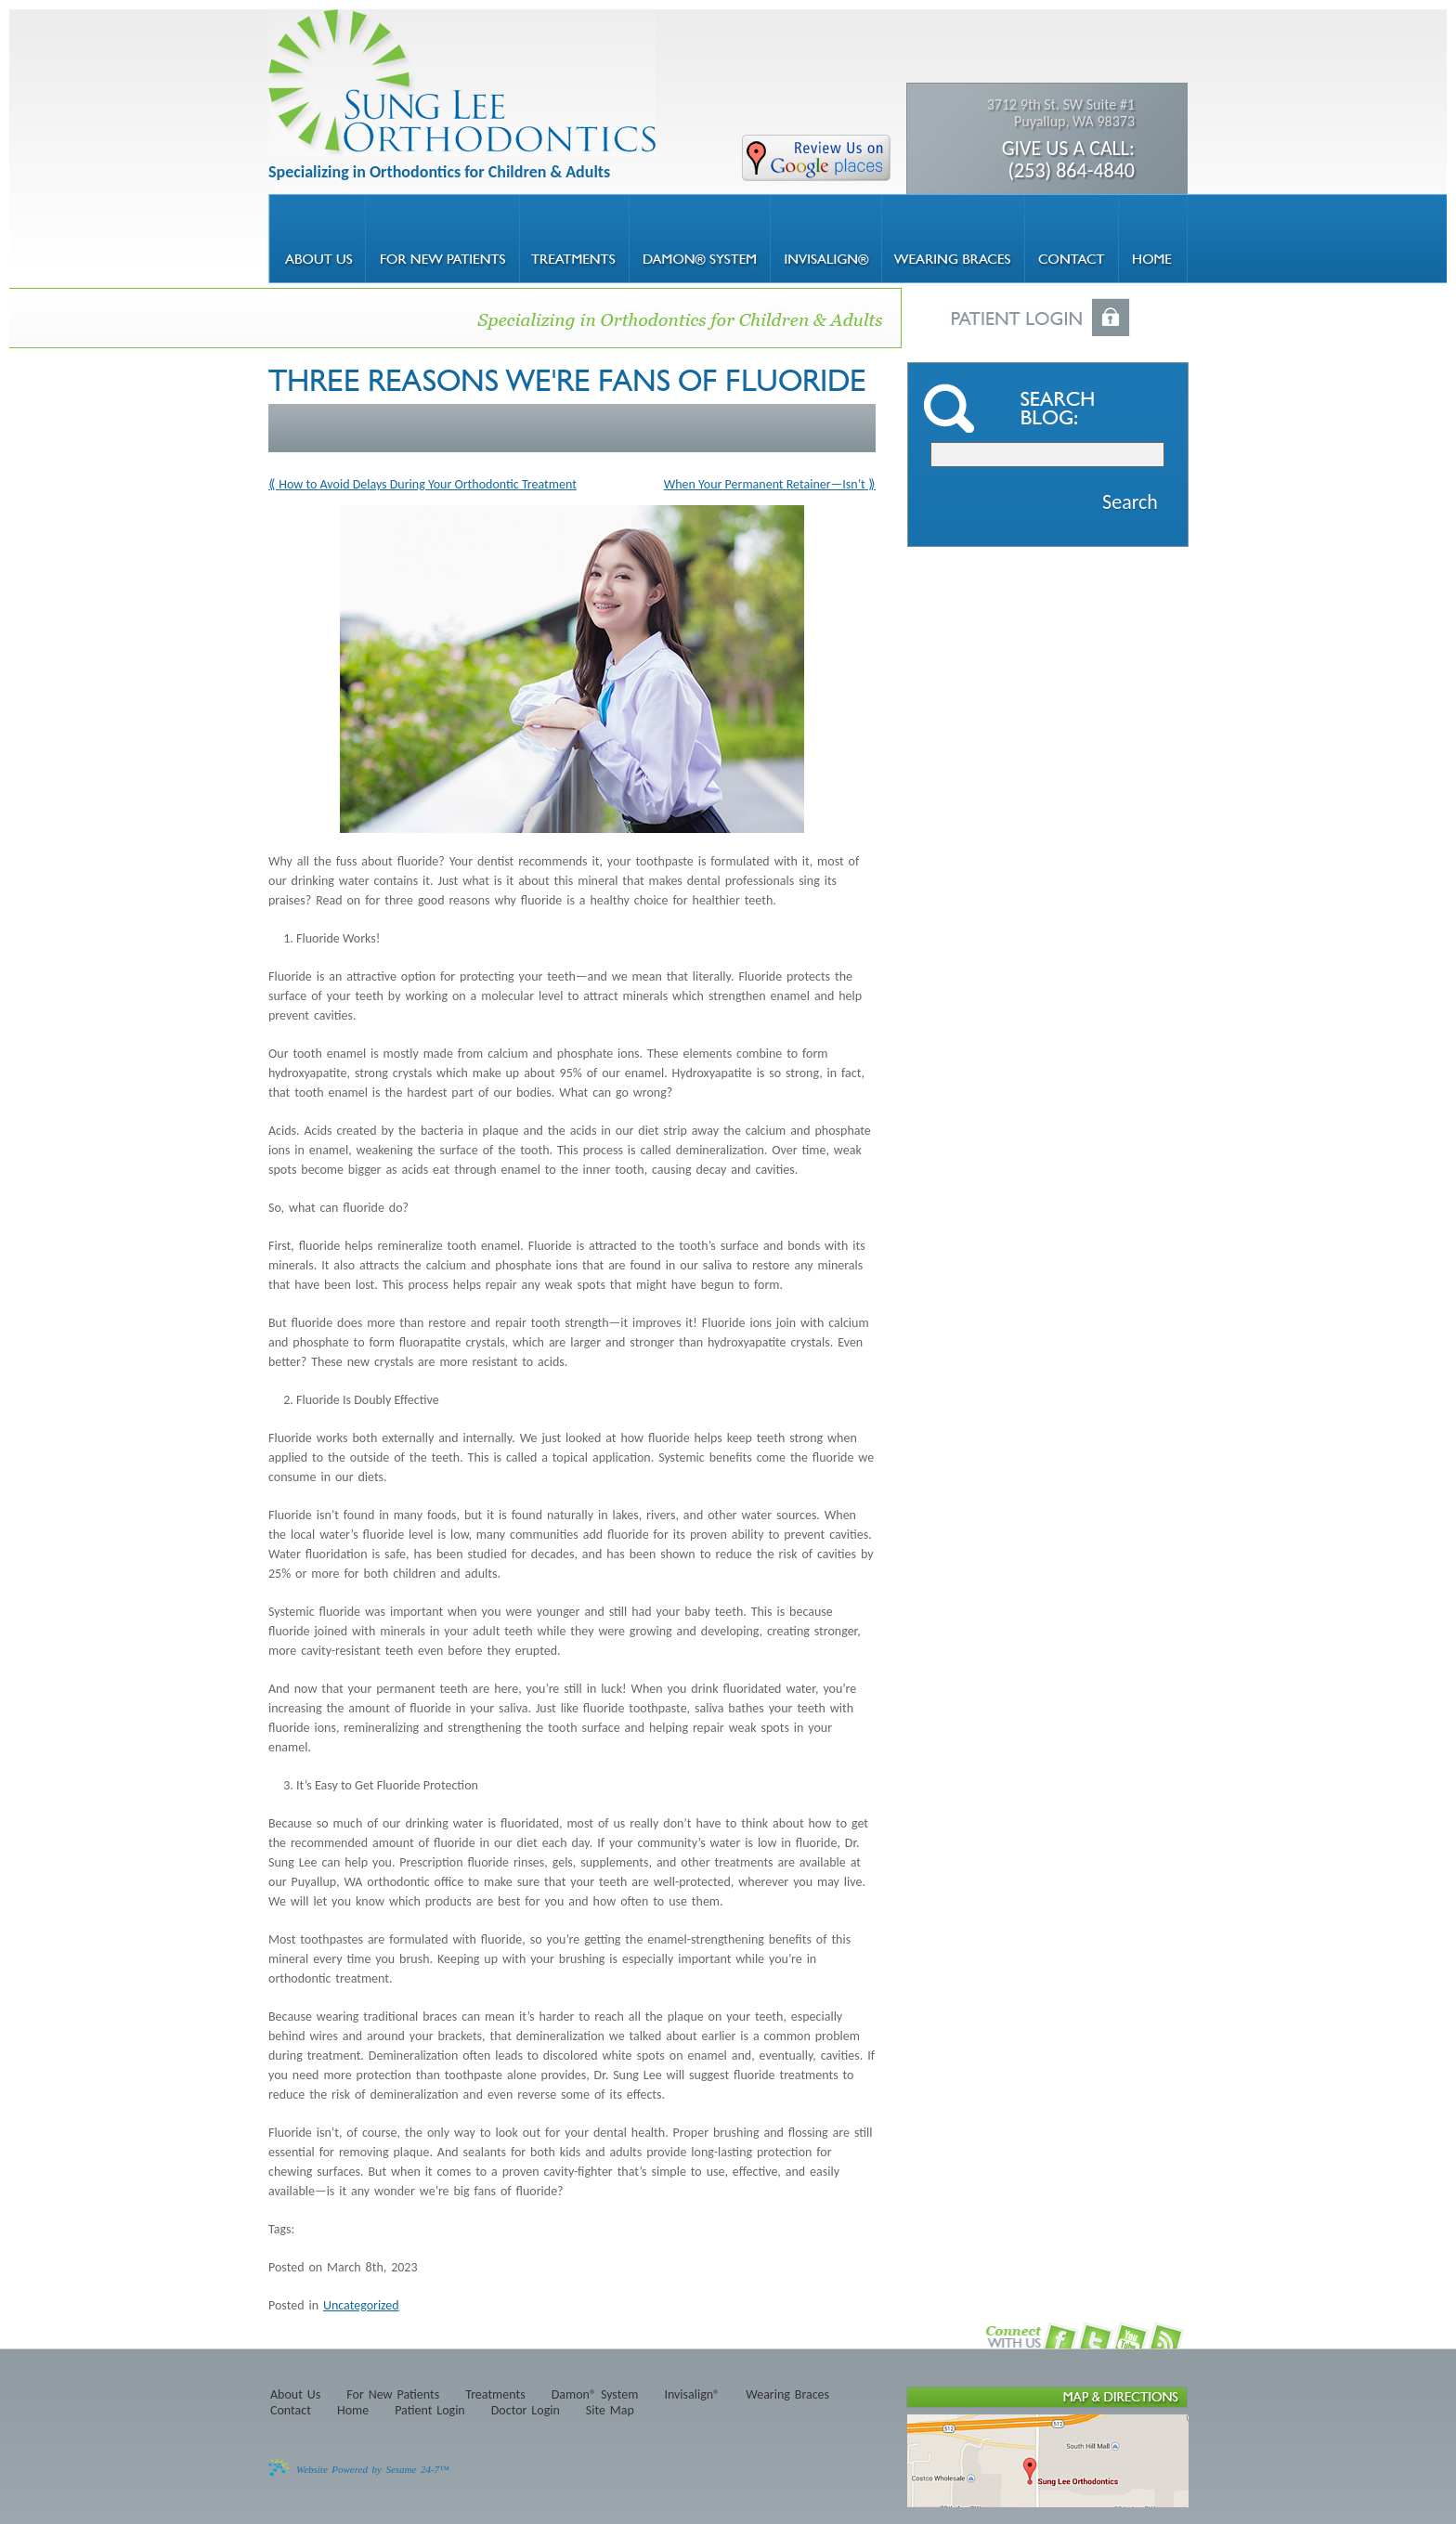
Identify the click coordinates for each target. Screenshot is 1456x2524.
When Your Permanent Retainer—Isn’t (764, 484)
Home (353, 2410)
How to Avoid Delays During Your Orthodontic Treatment (428, 484)
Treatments (495, 2394)
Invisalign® (692, 2394)
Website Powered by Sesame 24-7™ (372, 2469)
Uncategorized (361, 2305)
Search (1130, 501)
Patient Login (430, 2410)
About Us (295, 2394)
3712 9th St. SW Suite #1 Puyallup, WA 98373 (1051, 139)
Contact (290, 2410)
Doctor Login (525, 2410)
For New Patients (392, 2394)
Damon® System (595, 2394)
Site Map (610, 2410)
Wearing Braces (787, 2394)
